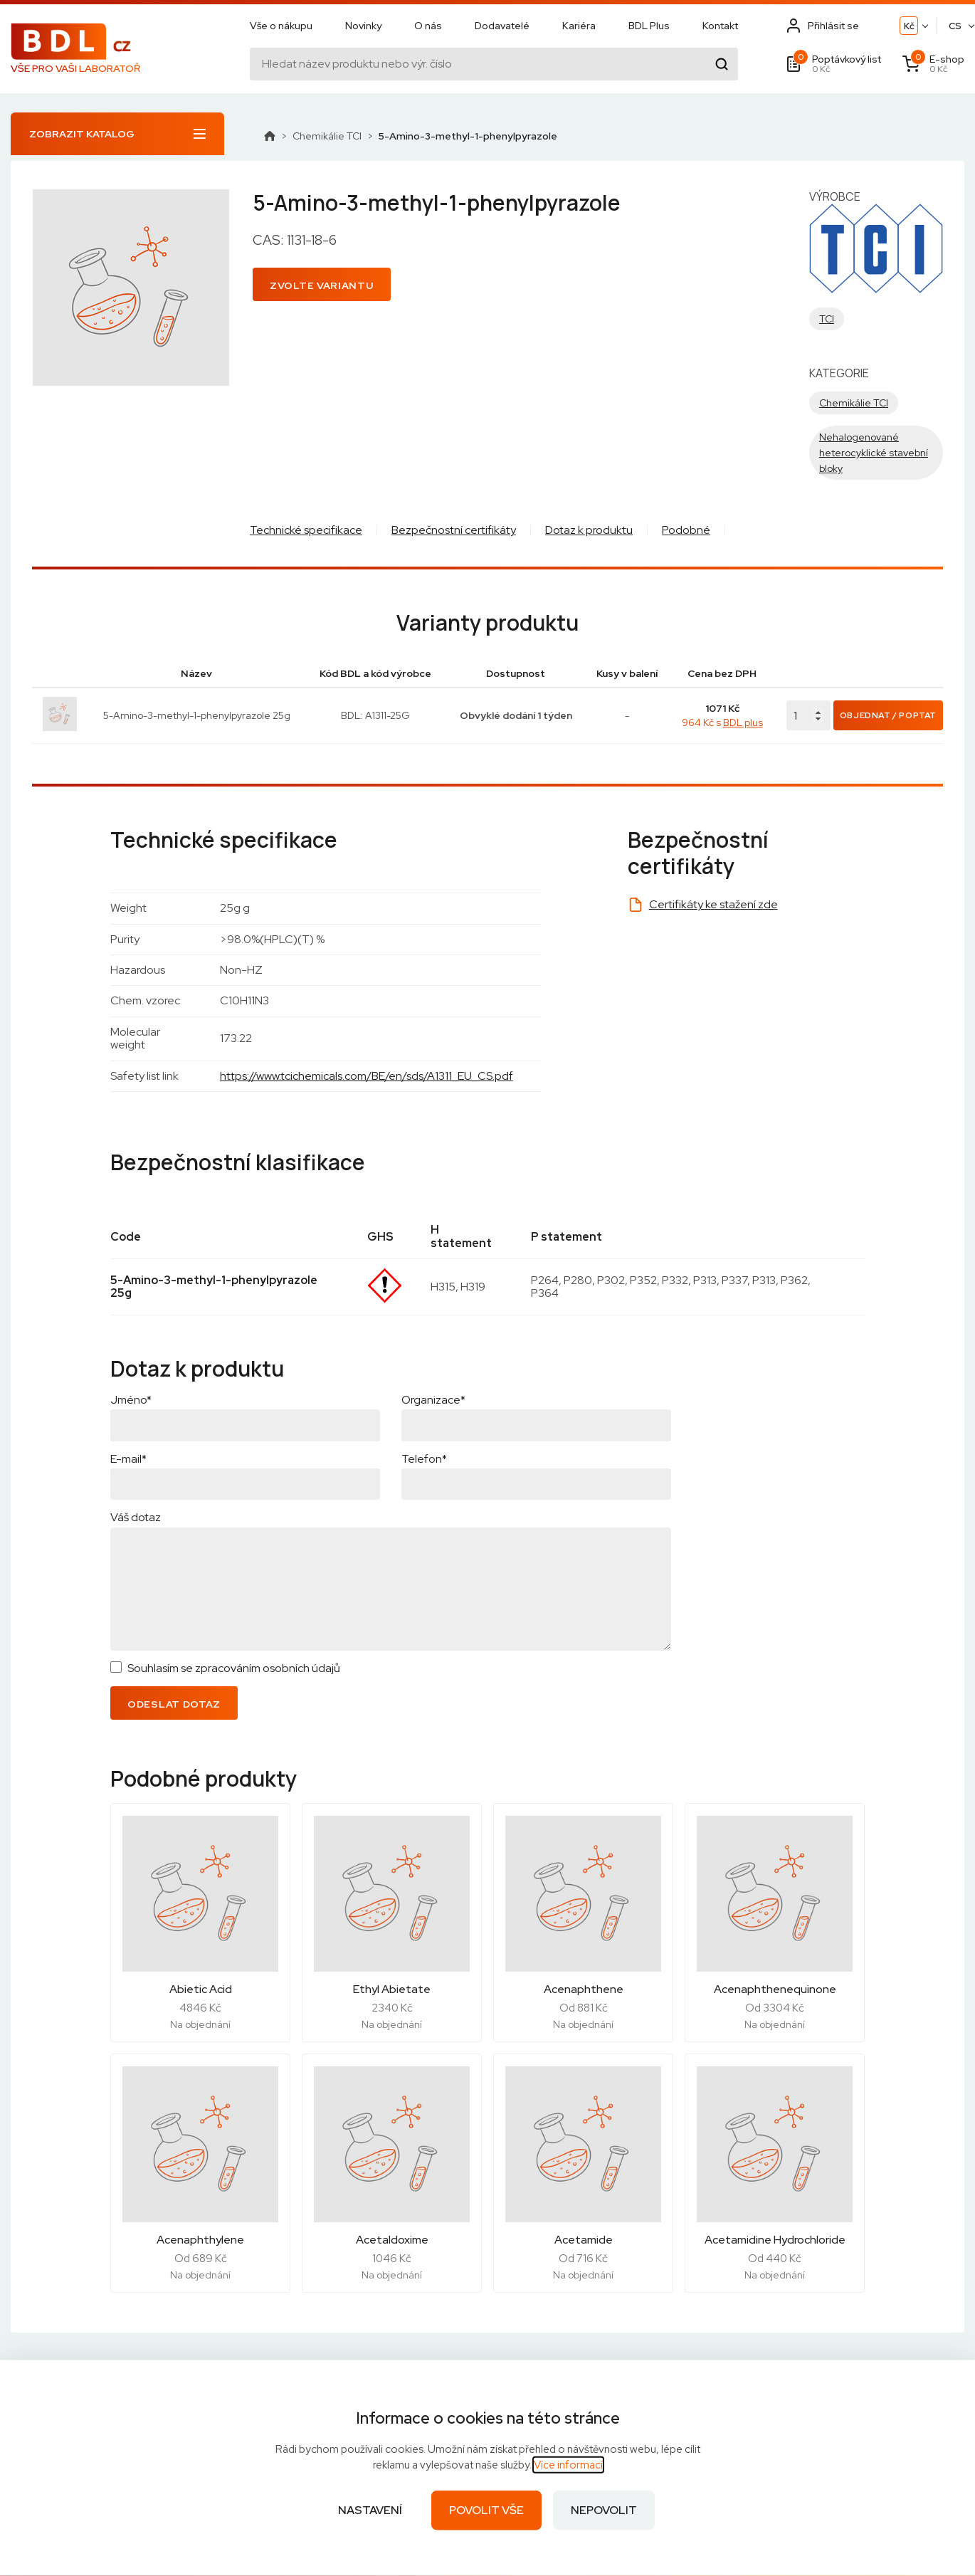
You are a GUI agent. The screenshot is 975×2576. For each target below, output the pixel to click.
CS (955, 27)
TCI (826, 318)
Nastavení (370, 2510)
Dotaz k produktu (589, 529)
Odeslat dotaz (174, 1704)
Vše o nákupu (281, 26)
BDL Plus (649, 26)
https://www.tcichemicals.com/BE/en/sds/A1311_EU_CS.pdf (366, 1075)
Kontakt (720, 26)
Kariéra (579, 26)
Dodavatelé (502, 26)
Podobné (686, 529)
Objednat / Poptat (888, 715)
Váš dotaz (135, 1517)
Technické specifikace (306, 529)
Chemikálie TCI (327, 136)
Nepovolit (604, 2510)
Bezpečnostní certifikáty (453, 529)
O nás (428, 26)
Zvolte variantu (322, 285)
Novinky (363, 26)
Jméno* (131, 1399)
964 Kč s (722, 722)
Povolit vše (486, 2510)
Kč (909, 27)
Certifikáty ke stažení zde (713, 904)
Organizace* (433, 1399)
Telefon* (424, 1458)
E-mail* (128, 1458)
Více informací (568, 2465)
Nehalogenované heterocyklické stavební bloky (873, 453)
